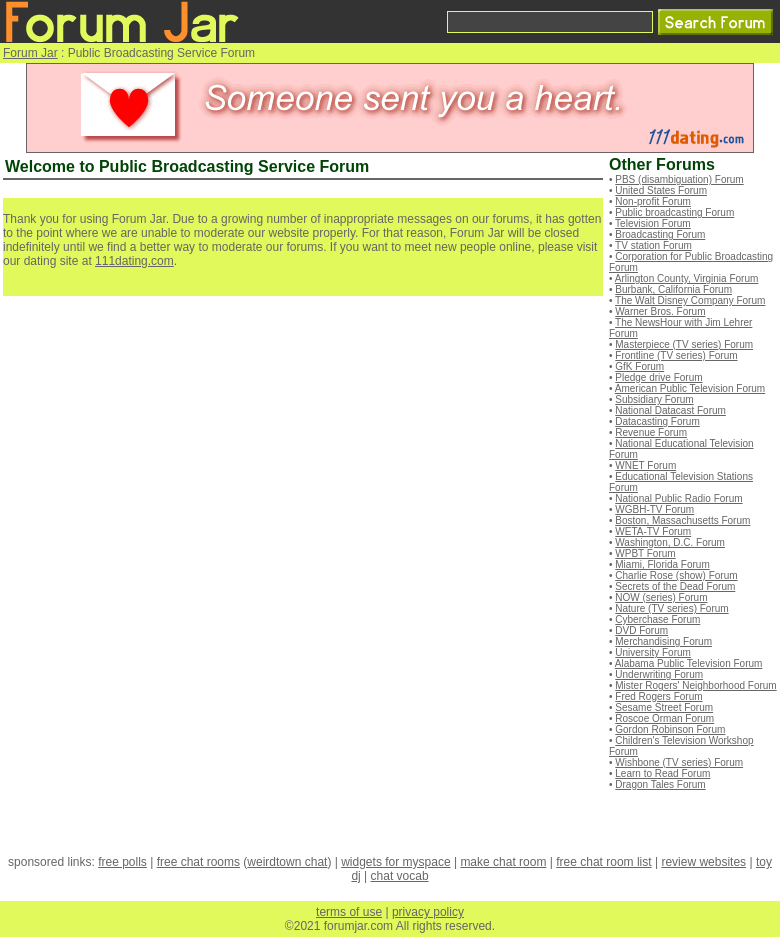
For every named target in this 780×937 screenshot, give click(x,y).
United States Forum (661, 190)
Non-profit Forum (653, 201)
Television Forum (653, 223)
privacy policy (428, 912)
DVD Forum (641, 630)
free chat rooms (198, 862)
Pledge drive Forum (658, 377)
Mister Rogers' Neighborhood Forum (695, 685)
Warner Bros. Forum (660, 311)
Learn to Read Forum (662, 773)
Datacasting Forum (657, 421)
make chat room (503, 862)
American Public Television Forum (690, 388)
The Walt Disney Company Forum (690, 300)
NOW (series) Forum (661, 597)
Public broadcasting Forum (674, 212)
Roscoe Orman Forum (664, 718)
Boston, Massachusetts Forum (682, 520)
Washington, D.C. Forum (670, 542)
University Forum (653, 652)
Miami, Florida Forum (662, 564)
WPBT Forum (645, 553)
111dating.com (134, 261)
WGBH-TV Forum (654, 509)
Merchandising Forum (663, 641)
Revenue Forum (651, 432)
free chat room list (603, 862)
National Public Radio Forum (678, 498)
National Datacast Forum (670, 410)
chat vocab (400, 876)
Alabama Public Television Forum (689, 663)
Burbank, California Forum (673, 289)
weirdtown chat (287, 862)
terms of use (349, 912)
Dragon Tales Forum (660, 784)
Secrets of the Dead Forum (675, 586)
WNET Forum (645, 465)
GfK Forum (639, 366)
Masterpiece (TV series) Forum (684, 344)
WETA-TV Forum (653, 531)
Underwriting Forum (659, 674)
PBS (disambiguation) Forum (679, 179)
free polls (122, 862)
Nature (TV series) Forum (671, 608)
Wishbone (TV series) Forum (679, 762)
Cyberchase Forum (657, 619)
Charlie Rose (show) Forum (676, 575)
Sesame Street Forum (664, 707)
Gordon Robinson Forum (670, 729)
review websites (703, 862)
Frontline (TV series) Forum (676, 355)
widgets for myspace (395, 862)
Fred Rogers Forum (658, 696)
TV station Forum (653, 245)
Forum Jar (30, 53)
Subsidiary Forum (654, 399)
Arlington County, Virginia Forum (687, 278)
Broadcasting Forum (660, 234)
